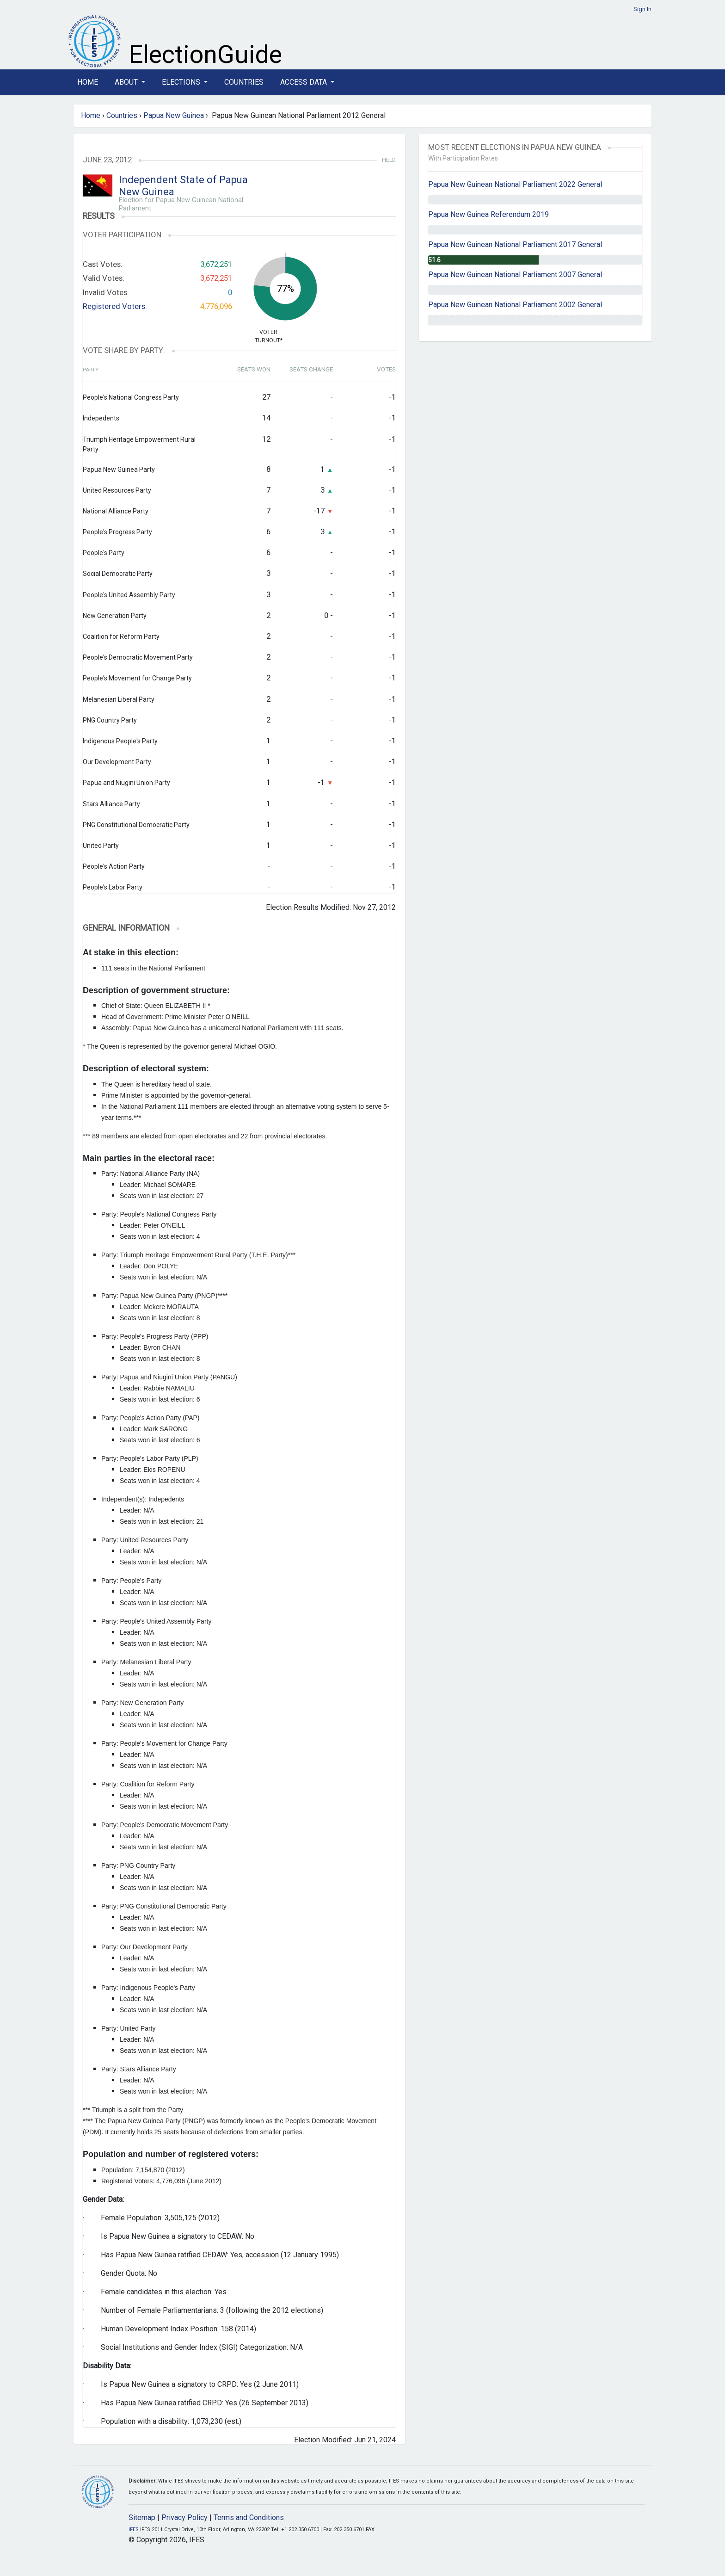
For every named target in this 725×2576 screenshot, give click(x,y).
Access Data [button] (304, 82)
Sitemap (142, 2517)
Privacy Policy (184, 2517)
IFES (134, 2530)
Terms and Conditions (249, 2517)
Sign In (642, 9)
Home (87, 82)
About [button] (127, 82)
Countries (244, 82)
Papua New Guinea (173, 115)
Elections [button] (182, 82)
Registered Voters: (115, 306)
